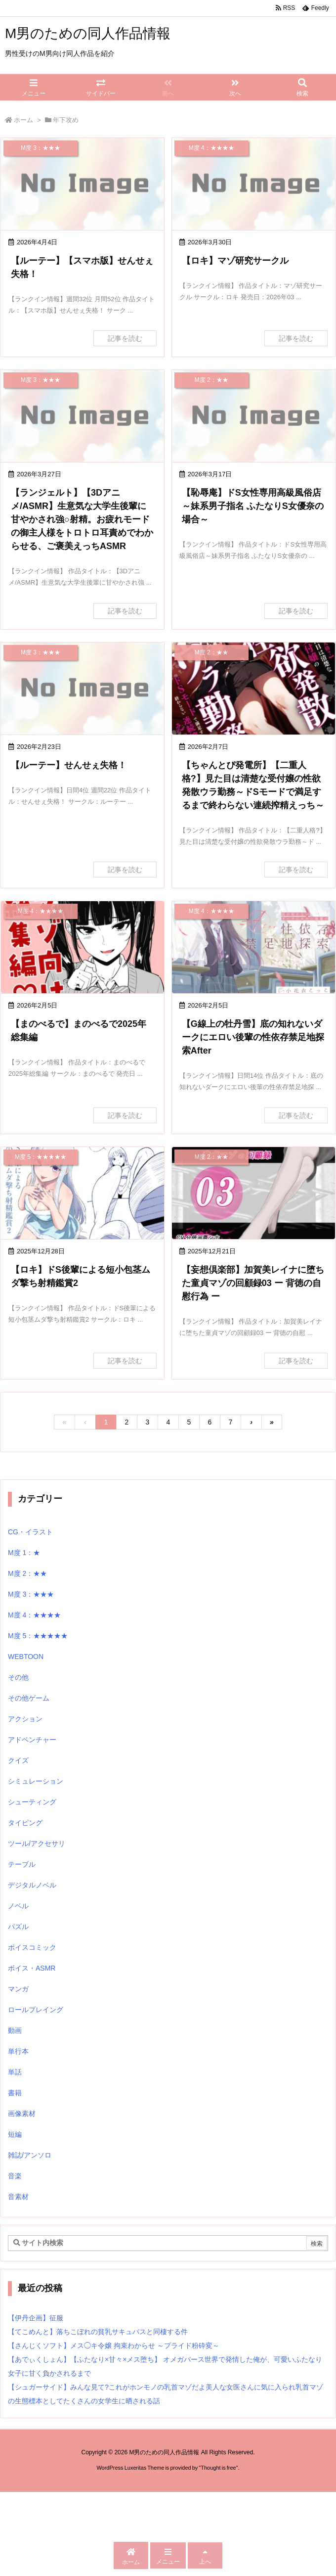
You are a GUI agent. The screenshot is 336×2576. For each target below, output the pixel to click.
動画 (15, 2030)
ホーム (23, 120)
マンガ (18, 1989)
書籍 (15, 2093)
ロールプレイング (35, 2010)
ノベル (18, 1906)
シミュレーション (35, 1781)
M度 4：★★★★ (34, 1615)
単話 (15, 2072)
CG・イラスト (30, 1532)
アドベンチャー (32, 1740)
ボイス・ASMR (31, 1968)
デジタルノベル (32, 1885)
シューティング (32, 1802)
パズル (18, 1927)
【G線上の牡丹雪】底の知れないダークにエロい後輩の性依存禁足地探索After (253, 1037)
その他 (18, 1677)
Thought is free (218, 2468)
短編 (15, 2134)
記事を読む (125, 338)
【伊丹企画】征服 (35, 2318)
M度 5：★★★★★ (38, 1636)
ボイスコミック (32, 1947)
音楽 (15, 2176)
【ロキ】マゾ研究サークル (235, 261)
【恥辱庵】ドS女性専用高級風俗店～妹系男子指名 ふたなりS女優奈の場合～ (253, 506)
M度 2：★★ (27, 1573)
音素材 (18, 2197)
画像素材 (22, 2113)
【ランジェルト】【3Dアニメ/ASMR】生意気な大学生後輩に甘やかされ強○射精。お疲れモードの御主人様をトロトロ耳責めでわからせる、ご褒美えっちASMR (82, 519)
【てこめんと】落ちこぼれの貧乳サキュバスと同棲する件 (98, 2332)
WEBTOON (25, 1656)
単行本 (18, 2051)
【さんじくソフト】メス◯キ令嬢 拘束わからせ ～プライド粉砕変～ (113, 2345)
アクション (25, 1719)
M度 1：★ (24, 1553)
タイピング (25, 1823)
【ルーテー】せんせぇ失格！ (68, 765)
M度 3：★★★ (31, 1594)
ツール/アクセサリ (36, 1843)
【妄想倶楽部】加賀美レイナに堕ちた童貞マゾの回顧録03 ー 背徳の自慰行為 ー (253, 1283)
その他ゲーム (28, 1698)
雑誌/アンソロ (29, 2155)
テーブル (22, 1864)
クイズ (18, 1760)
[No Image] (82, 184)
